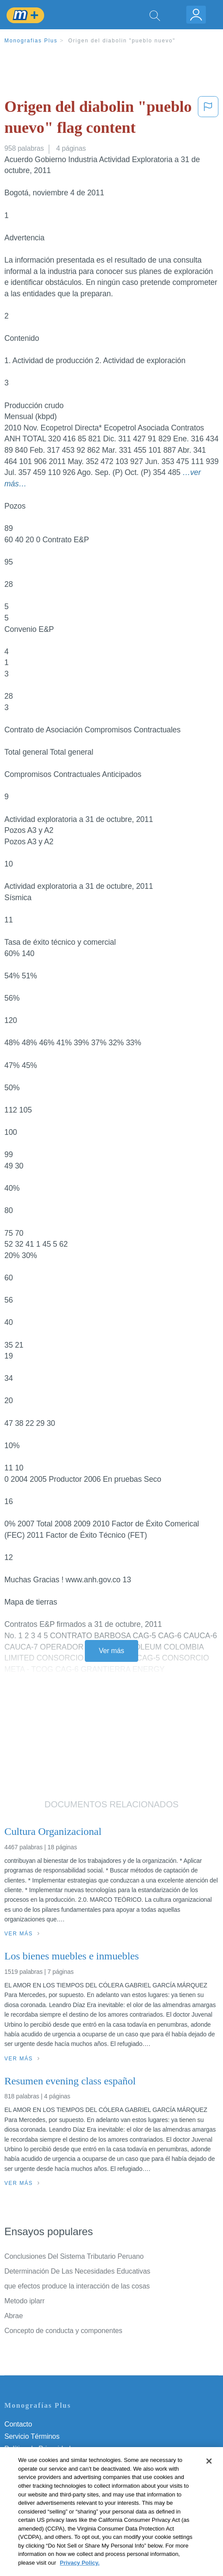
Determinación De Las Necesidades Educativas (77, 2271)
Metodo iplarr (24, 2301)
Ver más (111, 1650)
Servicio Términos (31, 2436)
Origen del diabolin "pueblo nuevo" (121, 41)
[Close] (209, 2474)
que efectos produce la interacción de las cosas (77, 2286)
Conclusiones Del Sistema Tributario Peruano (74, 2256)
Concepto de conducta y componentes (63, 2330)
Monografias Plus (31, 41)
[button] (208, 119)
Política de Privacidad (37, 2448)
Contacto (18, 2424)
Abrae (13, 2315)
